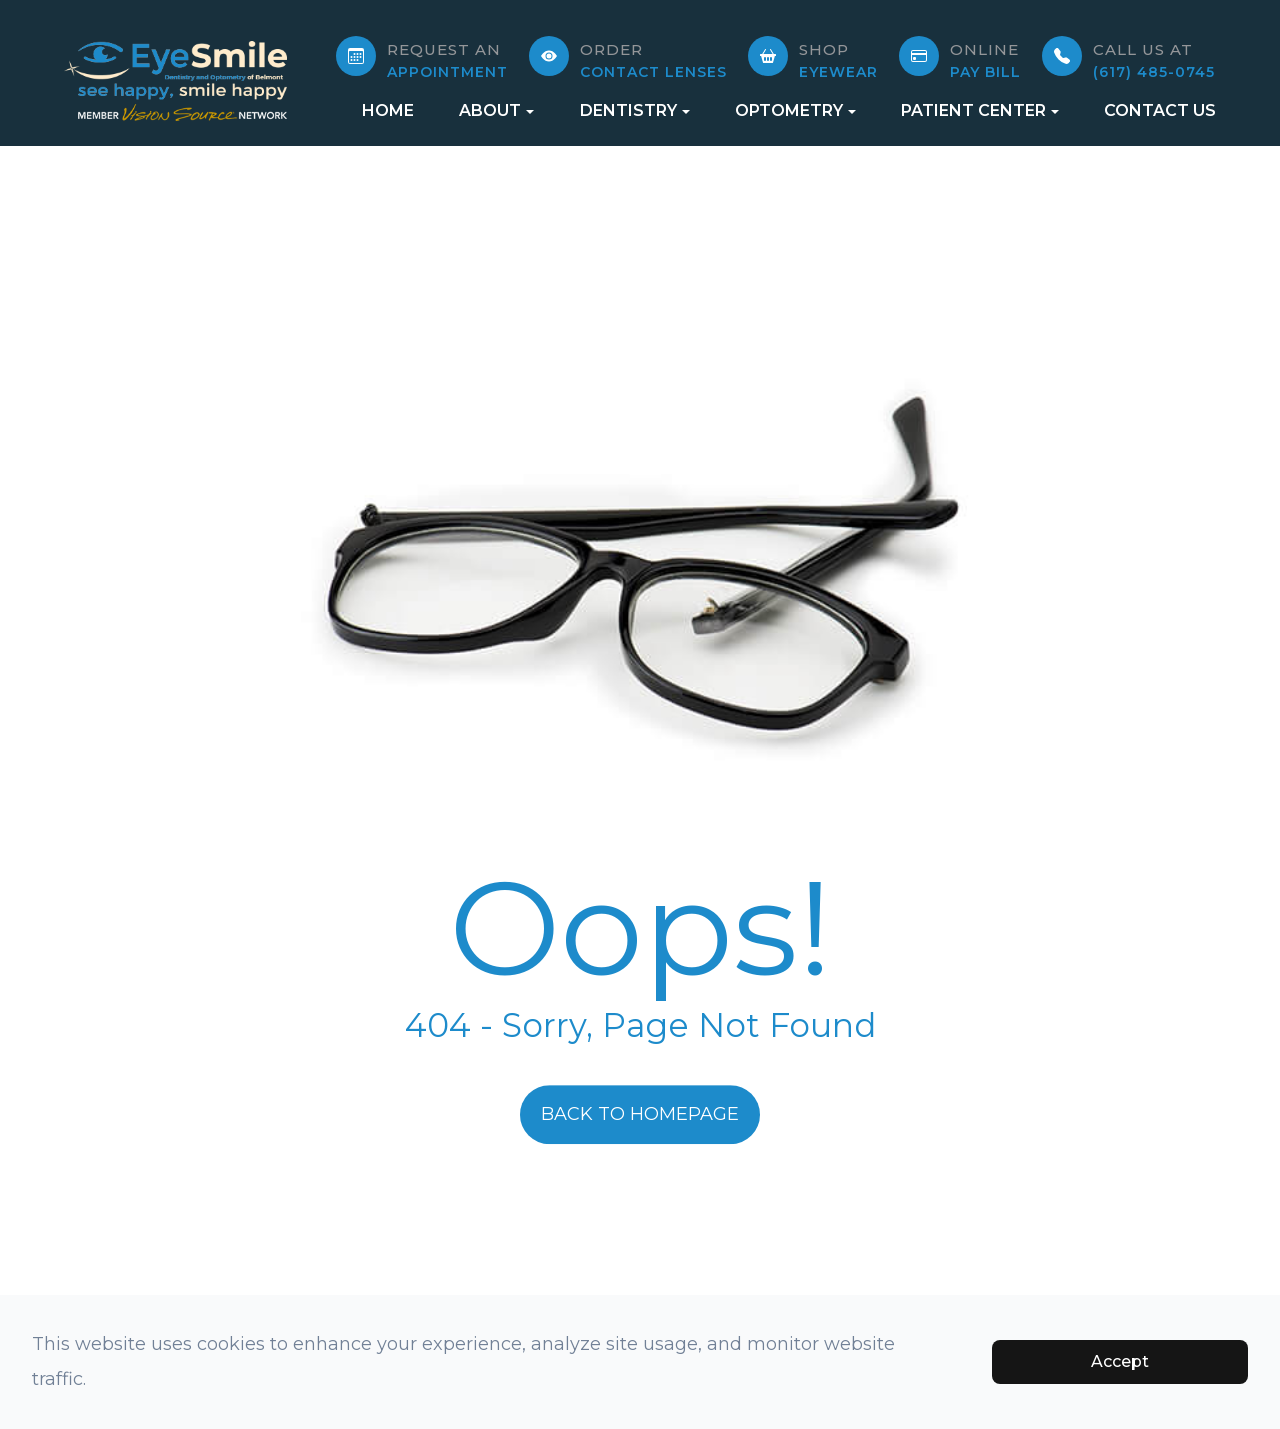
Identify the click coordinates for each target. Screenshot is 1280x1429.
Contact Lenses (653, 60)
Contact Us (1160, 110)
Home (388, 110)
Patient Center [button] (980, 110)
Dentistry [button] (635, 110)
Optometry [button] (795, 110)
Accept (1120, 1361)
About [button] (496, 110)
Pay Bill (985, 60)
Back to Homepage (640, 1114)
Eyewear (838, 60)
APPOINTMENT (447, 60)
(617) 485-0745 (1154, 60)
